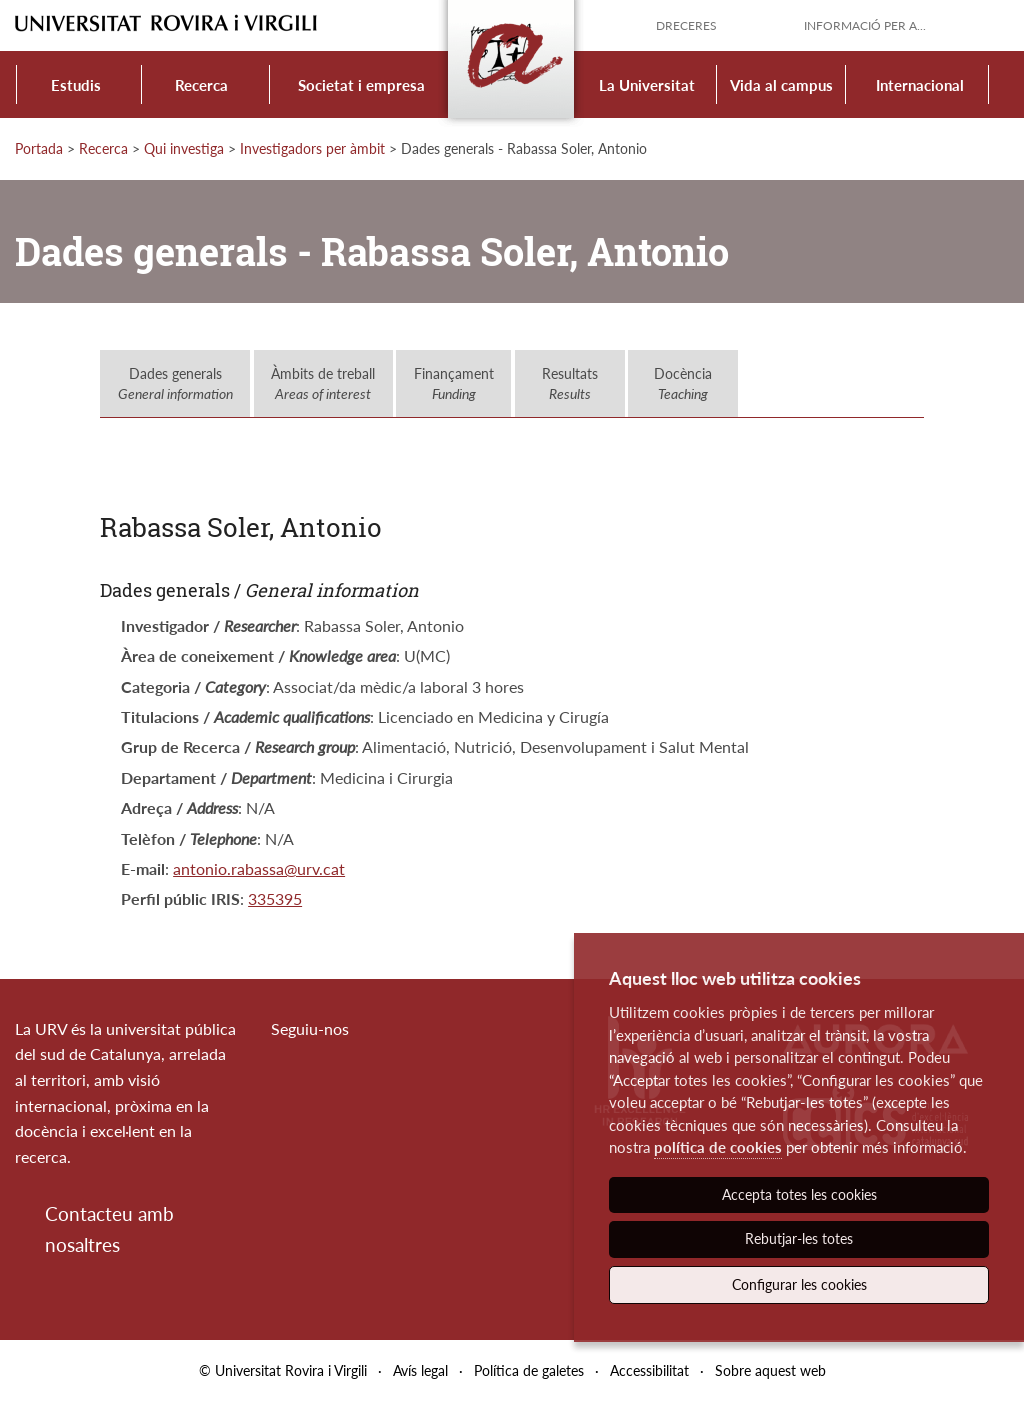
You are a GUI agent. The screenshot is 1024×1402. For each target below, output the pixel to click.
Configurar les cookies (799, 1284)
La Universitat (647, 85)
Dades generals (175, 383)
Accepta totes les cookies (799, 1194)
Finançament (454, 383)
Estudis (76, 85)
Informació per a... (865, 25)
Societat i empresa (361, 85)
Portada (39, 148)
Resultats (570, 383)
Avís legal (420, 1370)
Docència (683, 383)
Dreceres (686, 25)
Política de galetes (529, 1370)
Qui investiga (184, 148)
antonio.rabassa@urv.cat (259, 868)
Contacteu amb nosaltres (109, 1228)
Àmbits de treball (323, 383)
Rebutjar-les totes (799, 1238)
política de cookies (718, 1147)
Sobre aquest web (770, 1370)
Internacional (920, 85)
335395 (275, 898)
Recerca (201, 85)
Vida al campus (781, 85)
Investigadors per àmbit (312, 148)
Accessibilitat (649, 1370)
